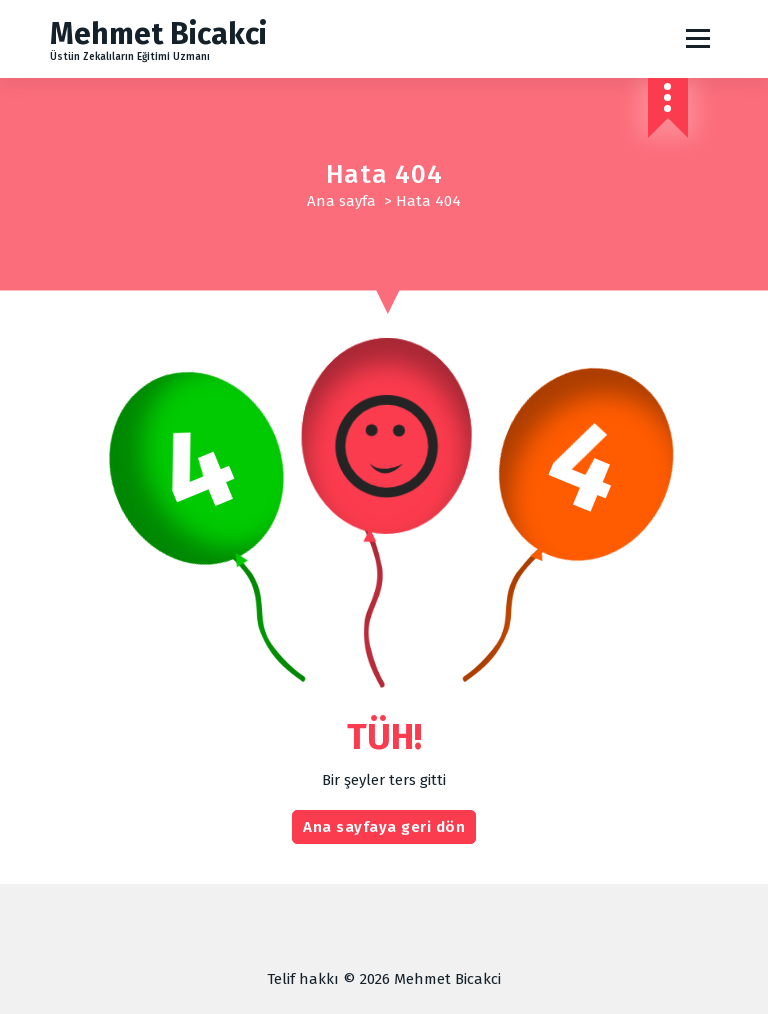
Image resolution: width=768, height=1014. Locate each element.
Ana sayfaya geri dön (384, 827)
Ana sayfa (341, 201)
